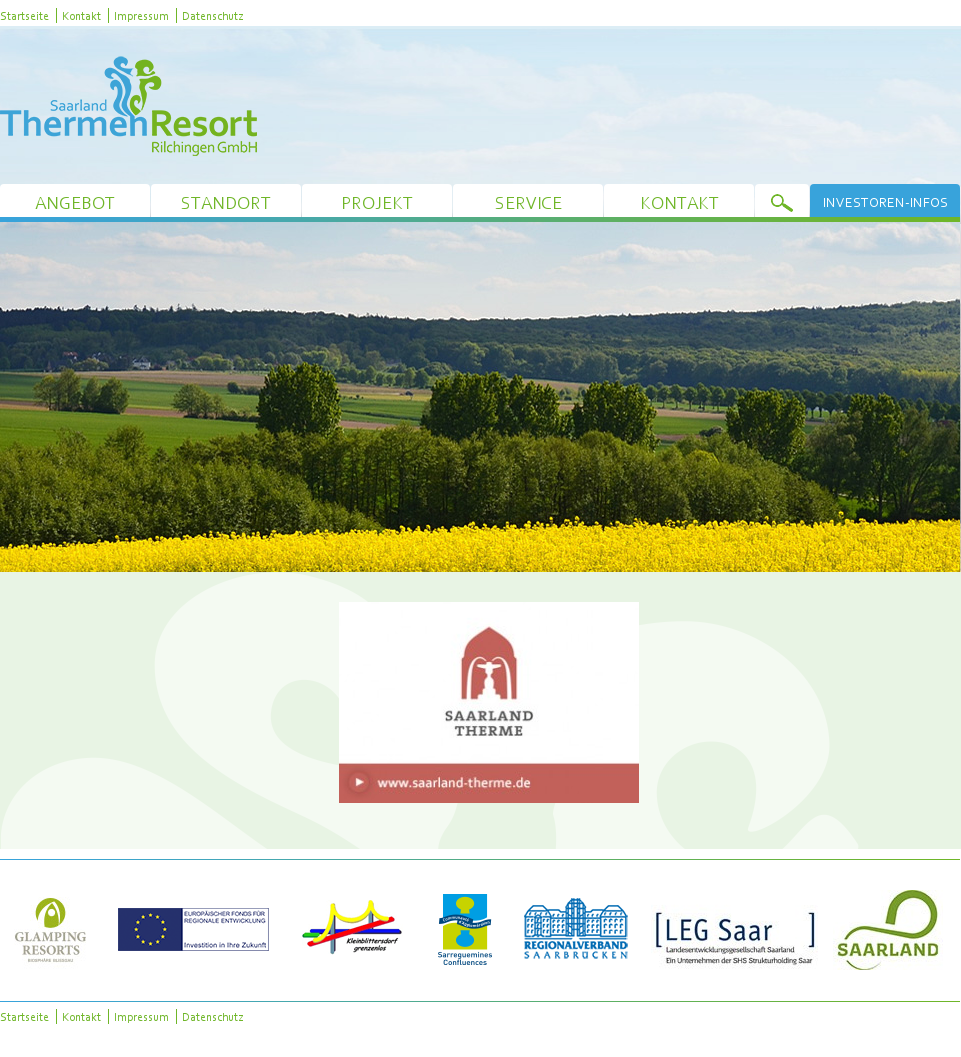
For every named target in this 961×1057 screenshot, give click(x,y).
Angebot (75, 202)
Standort (226, 202)
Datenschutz (212, 15)
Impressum (141, 15)
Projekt (377, 202)
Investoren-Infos (885, 202)
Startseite (24, 15)
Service (528, 202)
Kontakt (81, 15)
